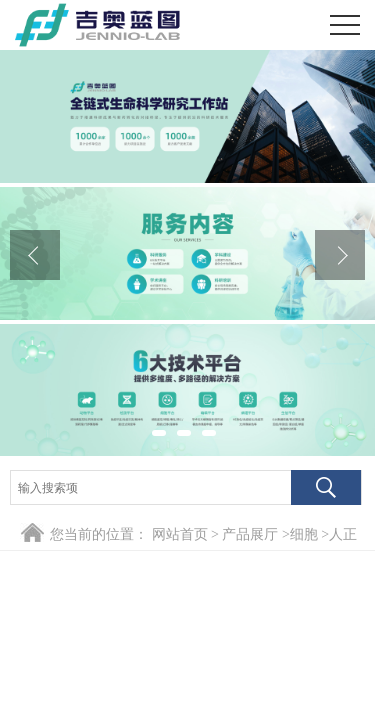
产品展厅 (250, 534)
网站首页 (180, 534)
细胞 (304, 534)
